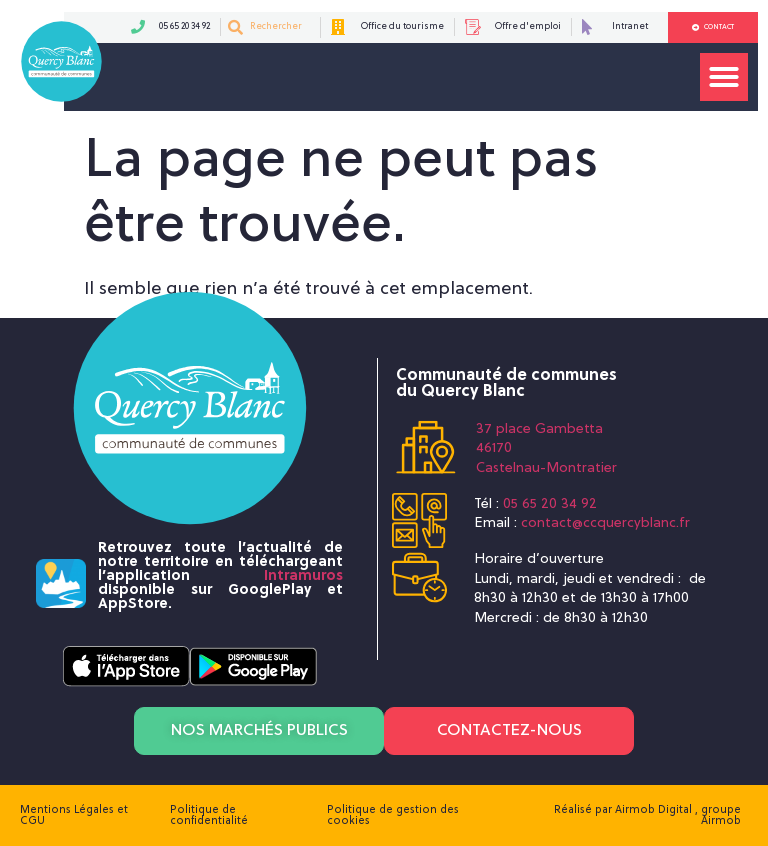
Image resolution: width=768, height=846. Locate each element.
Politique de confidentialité (209, 815)
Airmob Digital (655, 810)
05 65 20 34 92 (550, 504)
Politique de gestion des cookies (393, 815)
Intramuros (303, 576)
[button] (724, 77)
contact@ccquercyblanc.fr (605, 523)
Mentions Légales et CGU (74, 815)
